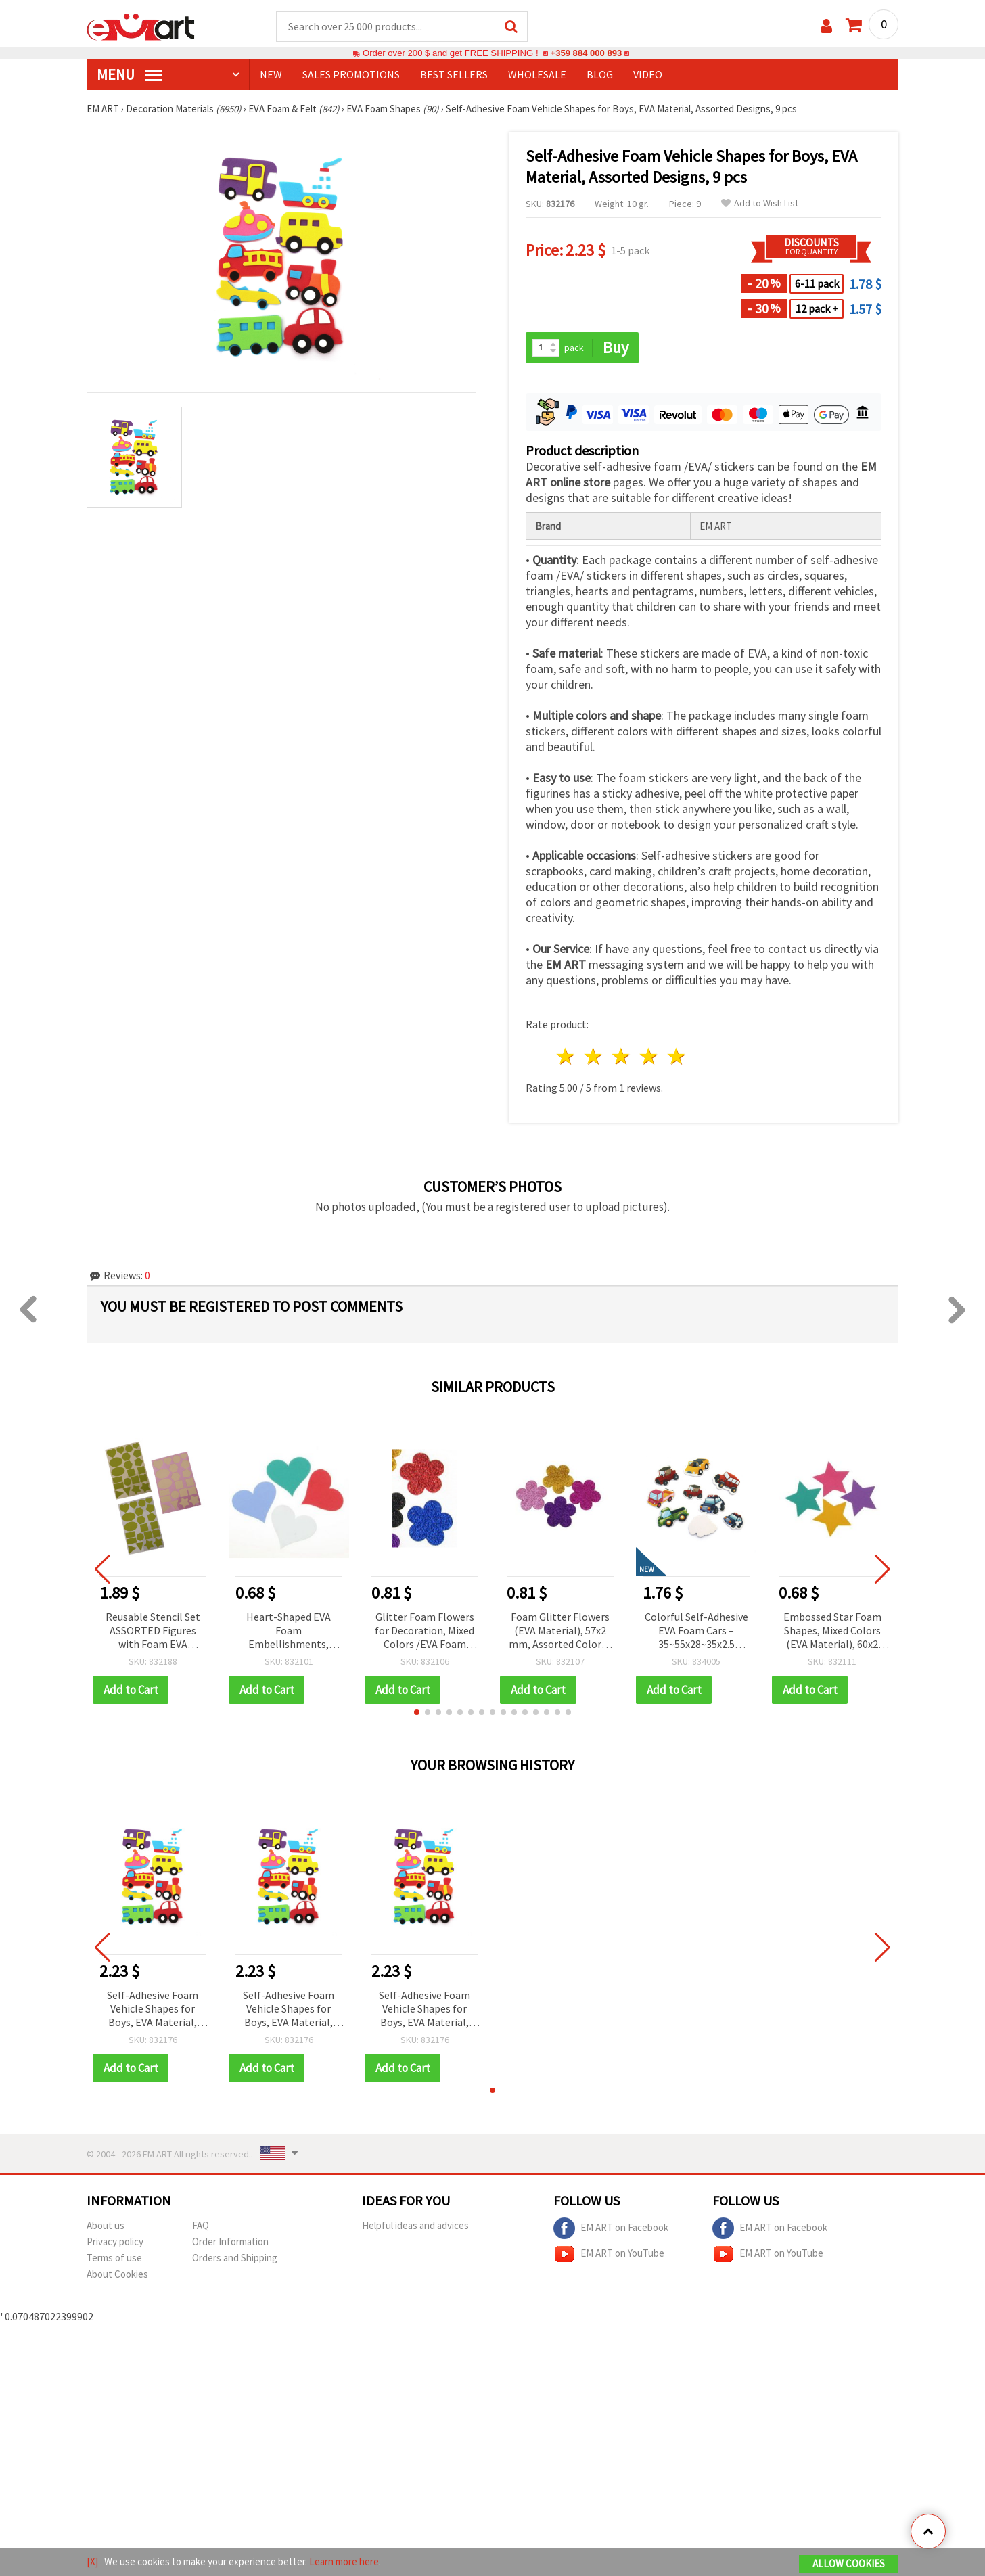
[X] (92, 2561)
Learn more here (344, 2561)
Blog (600, 75)
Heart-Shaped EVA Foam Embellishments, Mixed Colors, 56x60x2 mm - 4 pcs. (289, 1632)
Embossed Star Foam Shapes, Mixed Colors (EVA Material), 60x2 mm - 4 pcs (832, 1632)
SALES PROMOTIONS (351, 75)
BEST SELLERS (454, 75)
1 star (566, 1057)
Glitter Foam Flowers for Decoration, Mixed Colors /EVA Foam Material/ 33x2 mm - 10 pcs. (424, 1632)
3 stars (622, 1057)
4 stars (649, 1057)
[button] (416, 1713)
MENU (129, 75)
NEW (271, 75)
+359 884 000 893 (586, 54)
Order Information (230, 2242)
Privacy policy (115, 2242)
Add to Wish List (759, 204)
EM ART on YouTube (608, 2255)
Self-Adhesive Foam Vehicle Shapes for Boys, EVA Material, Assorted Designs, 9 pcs (152, 2010)
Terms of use (114, 2258)
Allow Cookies (848, 2563)
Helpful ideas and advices (415, 2226)
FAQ (200, 2226)
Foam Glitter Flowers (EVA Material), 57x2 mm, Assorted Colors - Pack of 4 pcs (560, 1632)
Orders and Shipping (234, 2258)
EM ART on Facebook (610, 2229)
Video (647, 75)
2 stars (594, 1057)
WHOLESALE (537, 75)
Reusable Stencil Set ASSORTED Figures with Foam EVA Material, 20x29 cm (153, 1632)
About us (105, 2226)
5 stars (677, 1057)
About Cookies (117, 2274)
